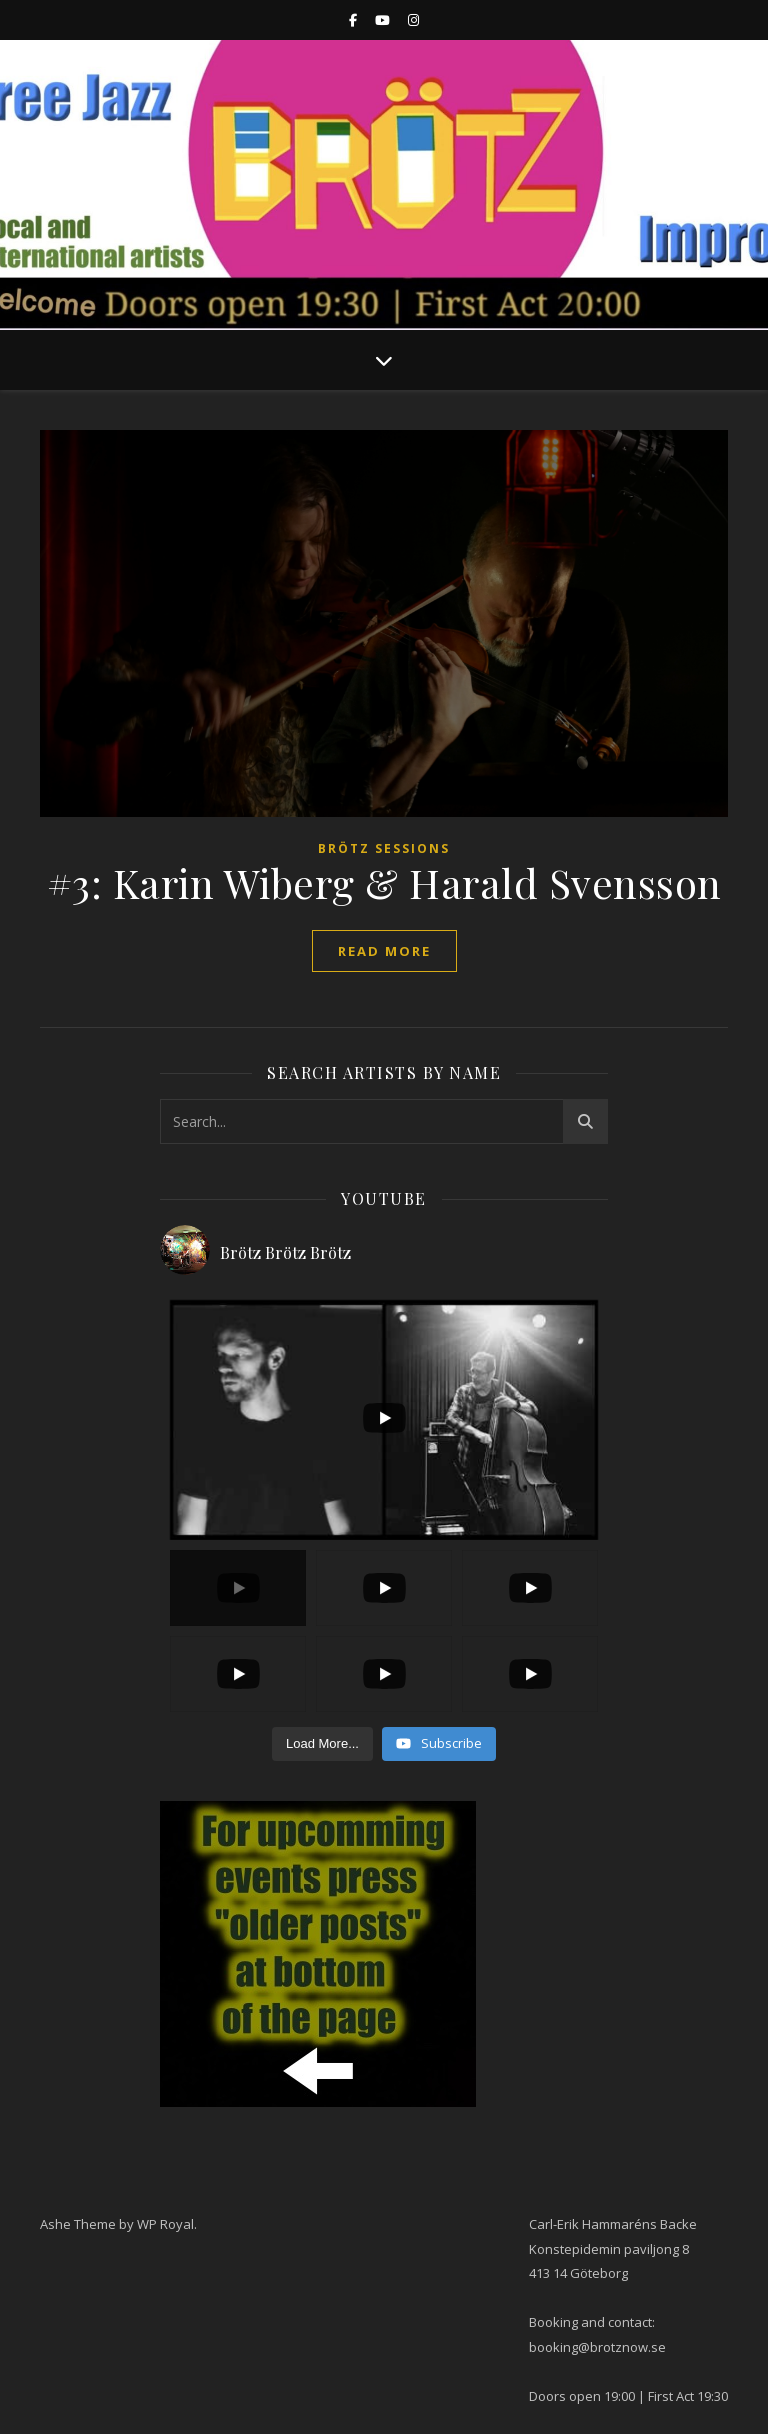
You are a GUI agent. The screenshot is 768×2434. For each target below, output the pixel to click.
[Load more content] (322, 1744)
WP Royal (165, 2224)
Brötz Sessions (384, 848)
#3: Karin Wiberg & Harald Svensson (384, 882)
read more (384, 951)
